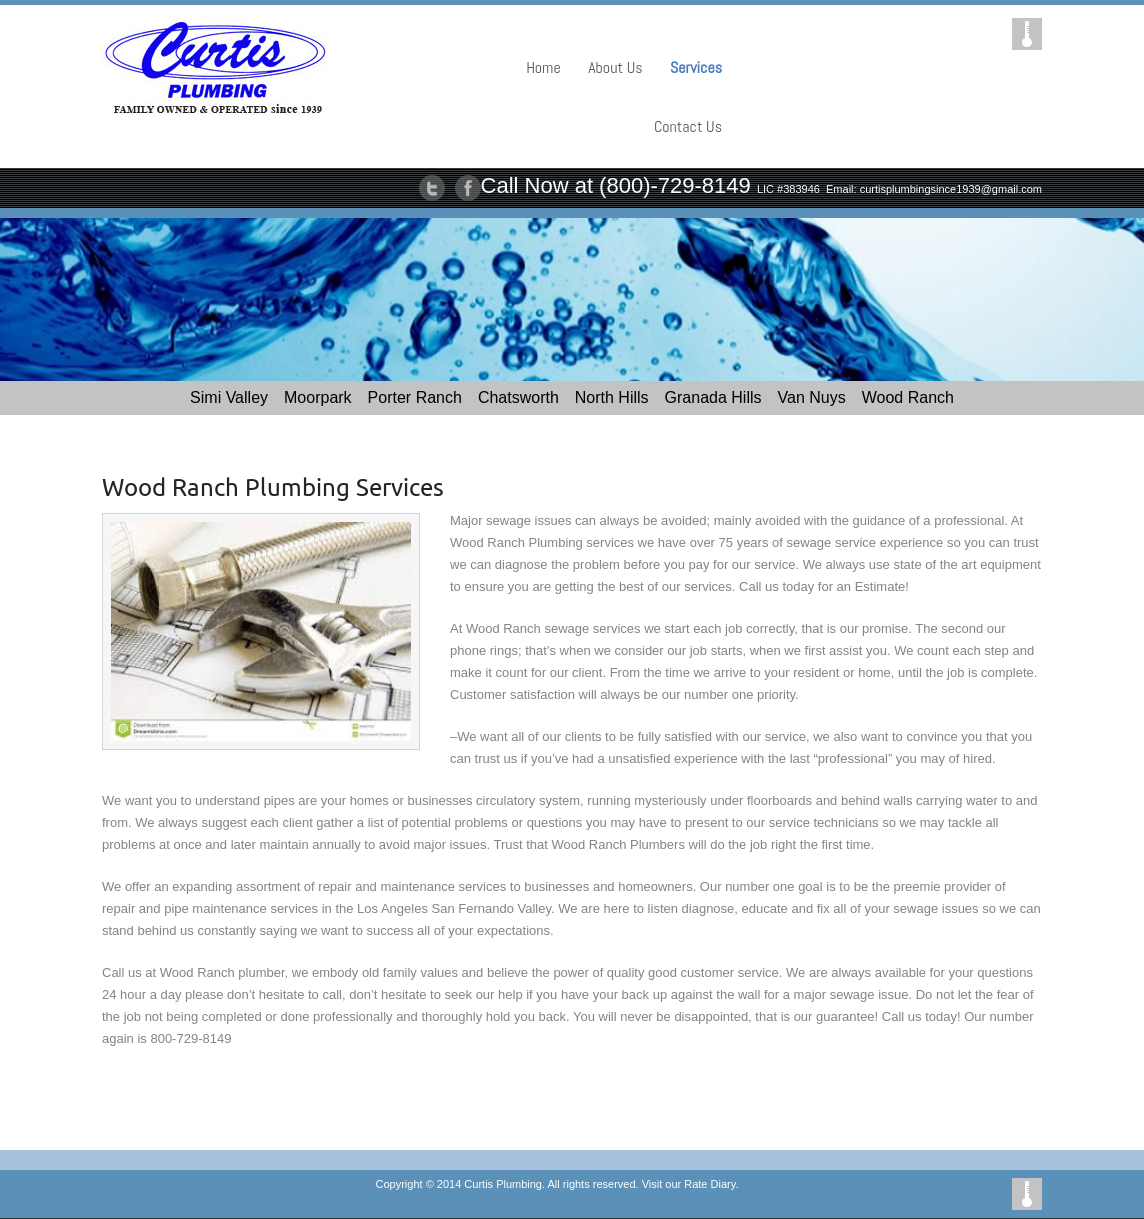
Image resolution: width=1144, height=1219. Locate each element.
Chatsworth (518, 397)
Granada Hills (713, 397)
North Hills (612, 397)
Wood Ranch (908, 397)
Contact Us (688, 126)
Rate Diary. (711, 1184)
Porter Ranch (415, 397)
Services (696, 67)
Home (543, 67)
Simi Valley (229, 397)
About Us (615, 67)
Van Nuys (812, 397)
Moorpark (318, 397)
